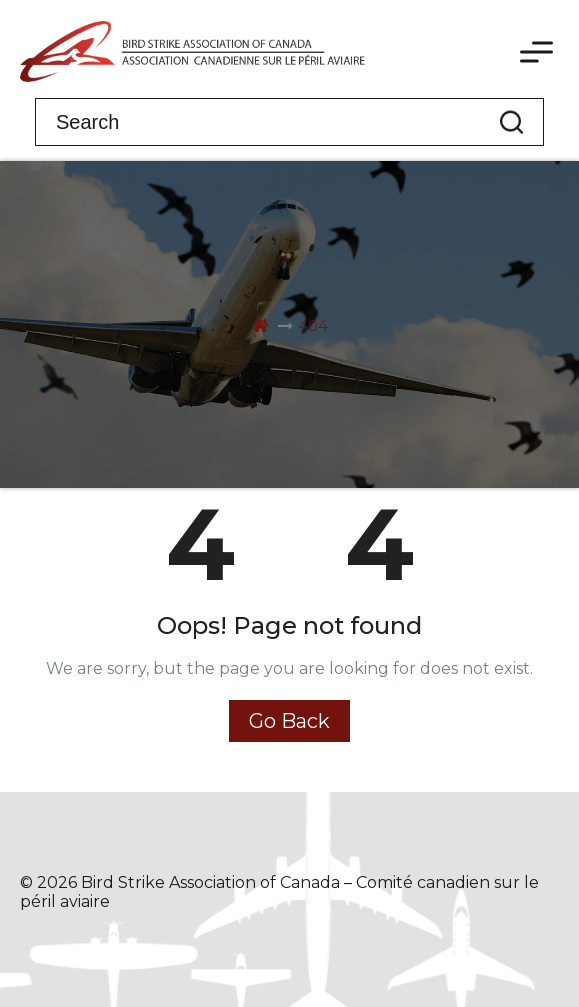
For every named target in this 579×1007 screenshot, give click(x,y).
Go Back (289, 721)
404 (313, 325)
